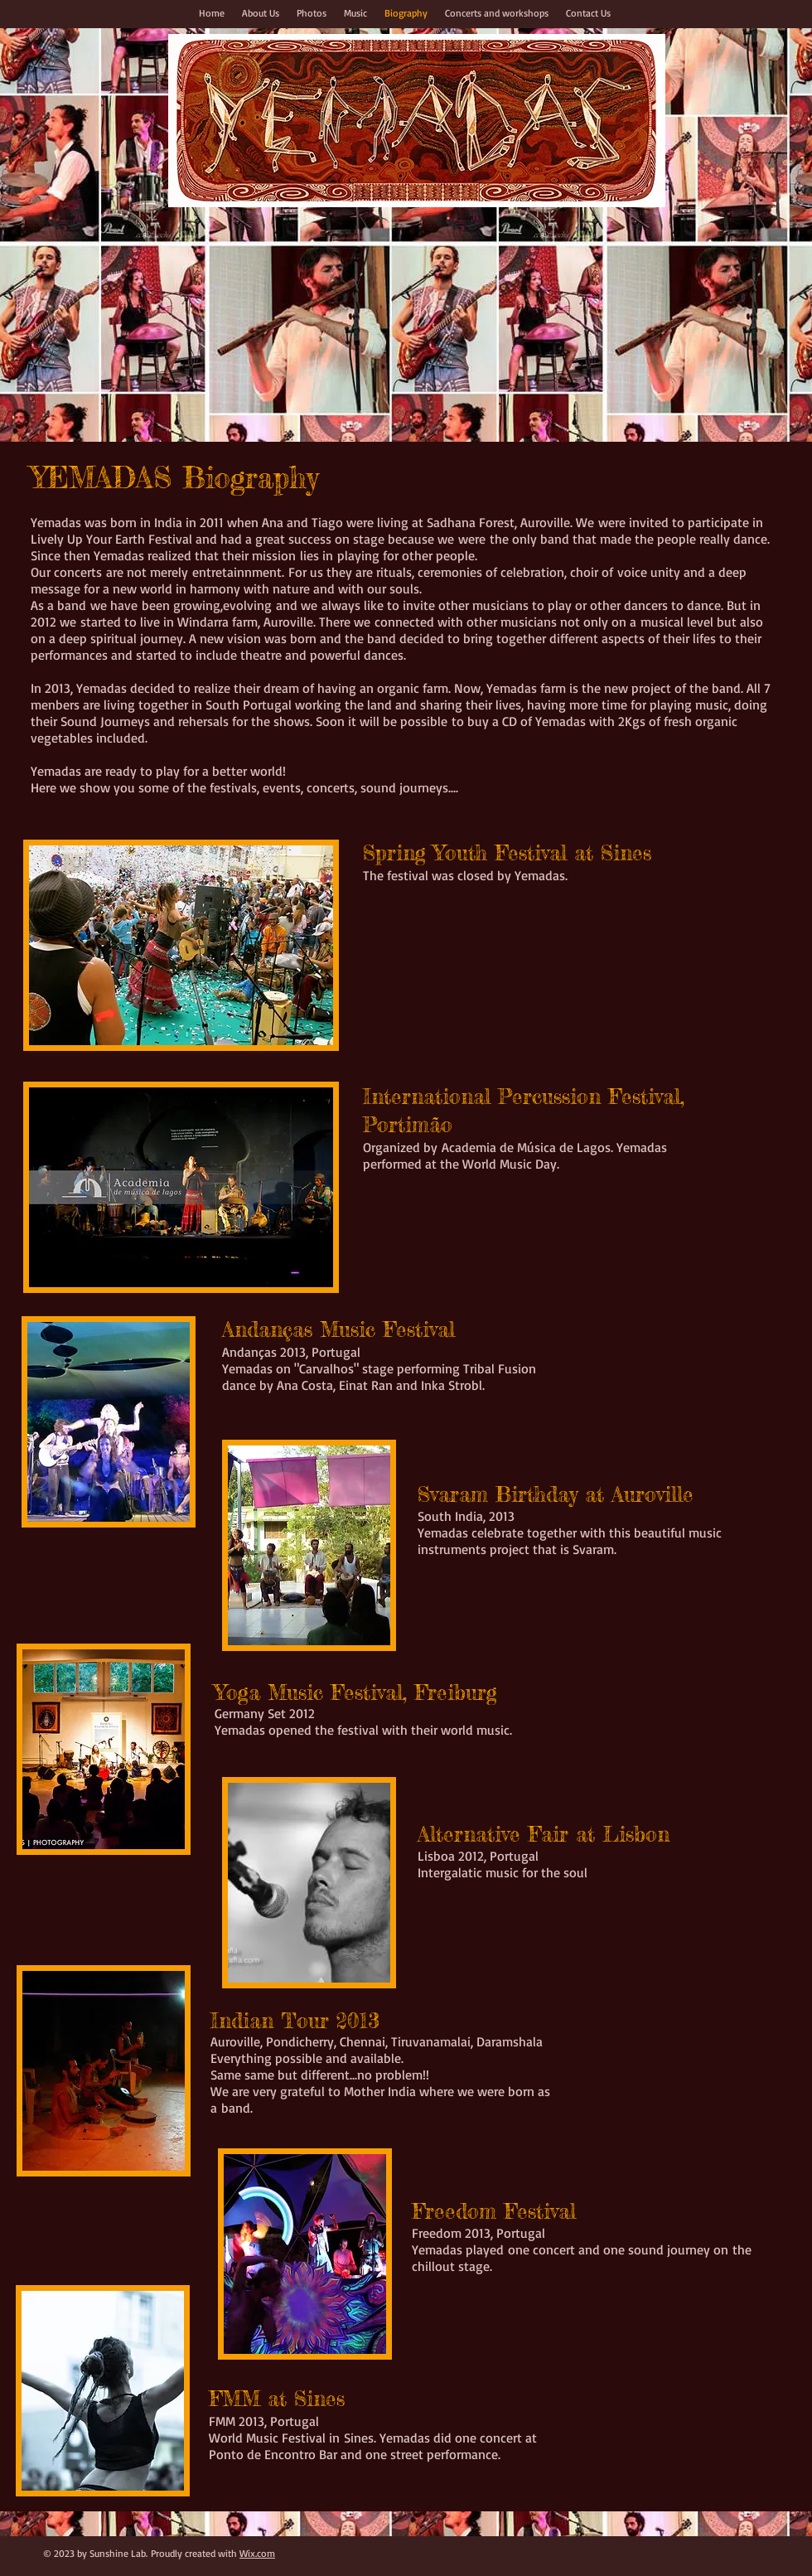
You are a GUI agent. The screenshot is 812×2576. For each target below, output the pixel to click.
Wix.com (257, 2553)
